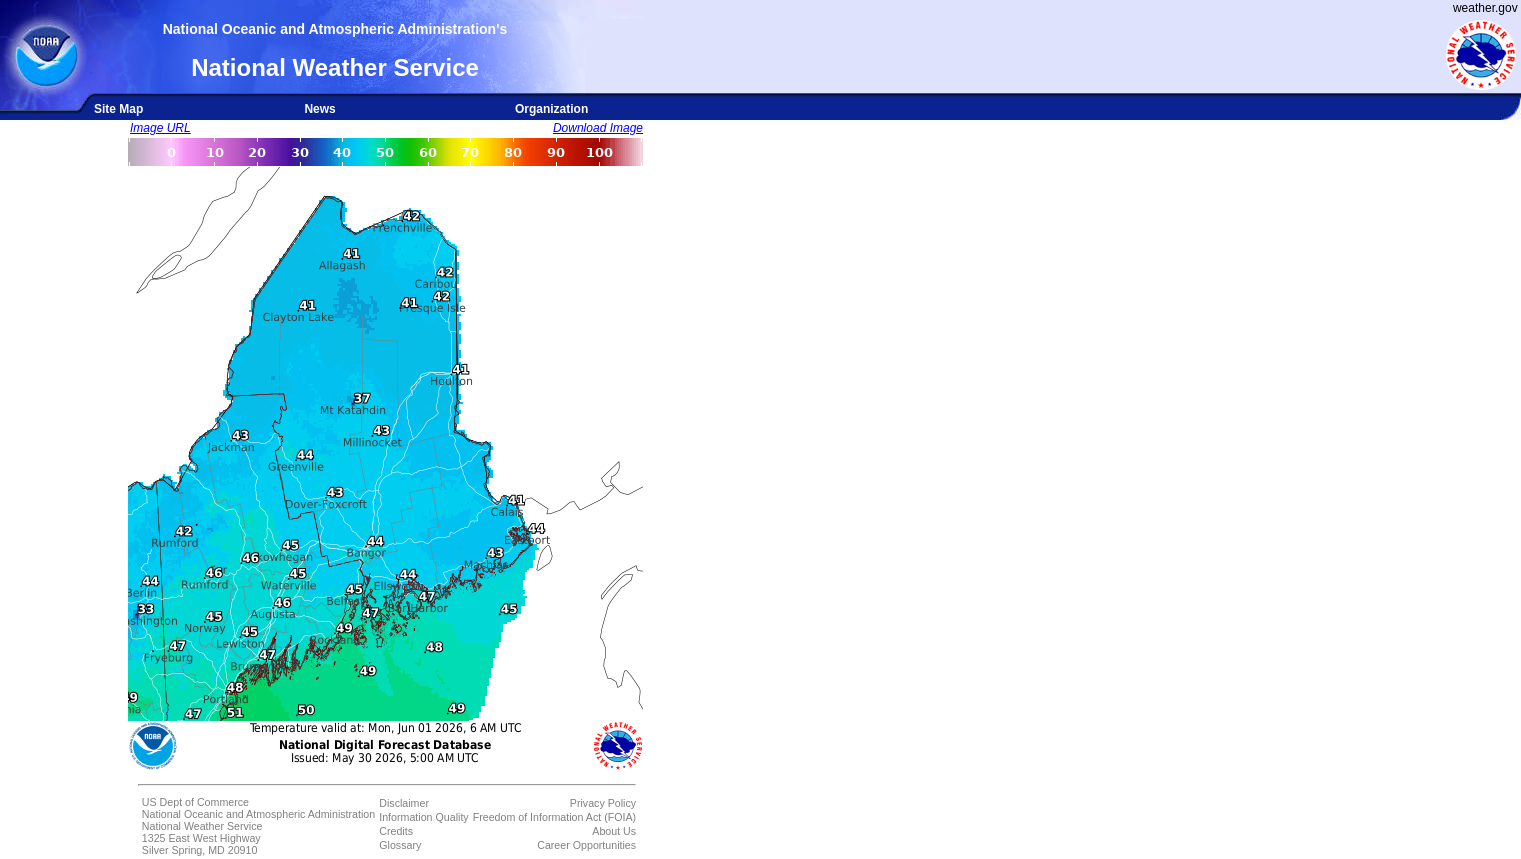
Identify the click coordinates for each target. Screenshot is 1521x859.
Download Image (598, 128)
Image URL (160, 128)
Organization (551, 109)
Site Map (118, 109)
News (319, 109)
